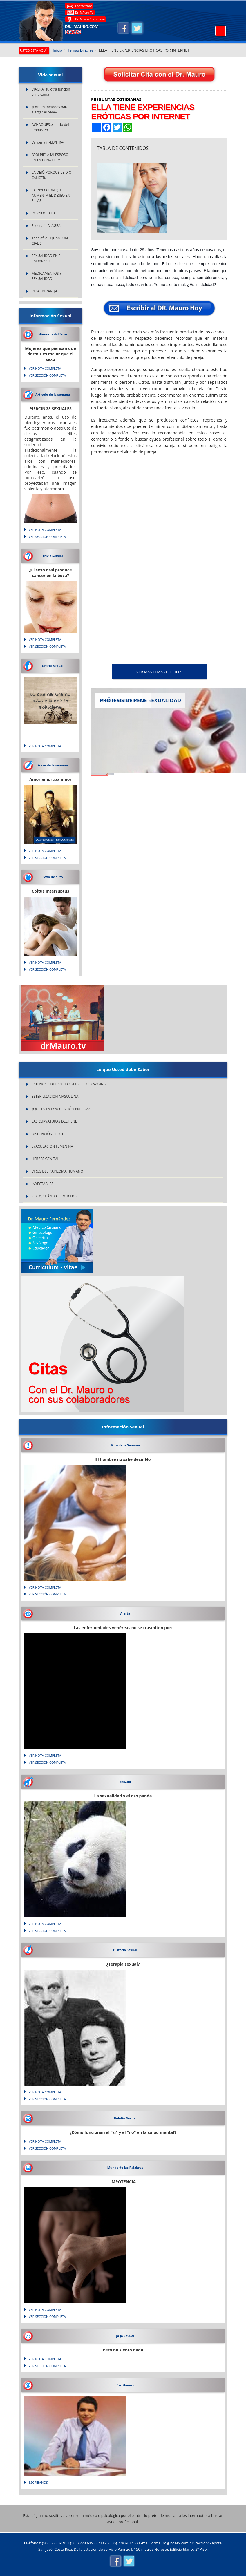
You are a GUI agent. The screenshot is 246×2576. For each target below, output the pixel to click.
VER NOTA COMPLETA (45, 368)
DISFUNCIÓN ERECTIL (49, 1133)
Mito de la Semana (125, 1445)
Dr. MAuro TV (84, 12)
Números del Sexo (52, 334)
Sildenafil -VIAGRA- (47, 225)
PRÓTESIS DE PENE (123, 700)
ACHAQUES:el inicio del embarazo (50, 127)
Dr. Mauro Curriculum (90, 19)
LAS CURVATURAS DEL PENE (54, 1121)
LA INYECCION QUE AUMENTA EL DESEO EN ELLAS (51, 195)
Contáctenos (83, 6)
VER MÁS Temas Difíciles (159, 671)
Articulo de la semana (52, 394)
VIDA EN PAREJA (44, 291)
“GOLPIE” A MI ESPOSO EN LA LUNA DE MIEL (50, 157)
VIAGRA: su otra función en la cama (51, 92)
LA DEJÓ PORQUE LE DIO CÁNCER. (51, 175)
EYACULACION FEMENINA (52, 1146)
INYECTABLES (42, 1183)
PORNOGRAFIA (44, 213)
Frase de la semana (52, 765)
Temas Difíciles (80, 50)
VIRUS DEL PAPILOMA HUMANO (57, 1171)
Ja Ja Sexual (125, 2335)
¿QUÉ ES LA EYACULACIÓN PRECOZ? (61, 1108)
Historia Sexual (125, 1950)
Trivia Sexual (53, 555)
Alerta (125, 1613)
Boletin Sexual (125, 2118)
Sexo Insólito (52, 877)
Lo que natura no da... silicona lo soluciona (50, 701)
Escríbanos (125, 2385)
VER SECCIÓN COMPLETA (47, 375)
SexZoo (125, 1781)
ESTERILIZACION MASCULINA (55, 1096)
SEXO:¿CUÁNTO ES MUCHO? (54, 1196)
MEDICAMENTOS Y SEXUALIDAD (47, 276)
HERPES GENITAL (45, 1158)
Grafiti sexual (53, 665)
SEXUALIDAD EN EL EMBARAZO (47, 258)
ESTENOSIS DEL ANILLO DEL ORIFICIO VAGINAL (70, 1083)
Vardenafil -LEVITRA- (48, 142)
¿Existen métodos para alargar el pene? (50, 109)
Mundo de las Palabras (125, 2167)
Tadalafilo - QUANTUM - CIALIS (51, 241)
